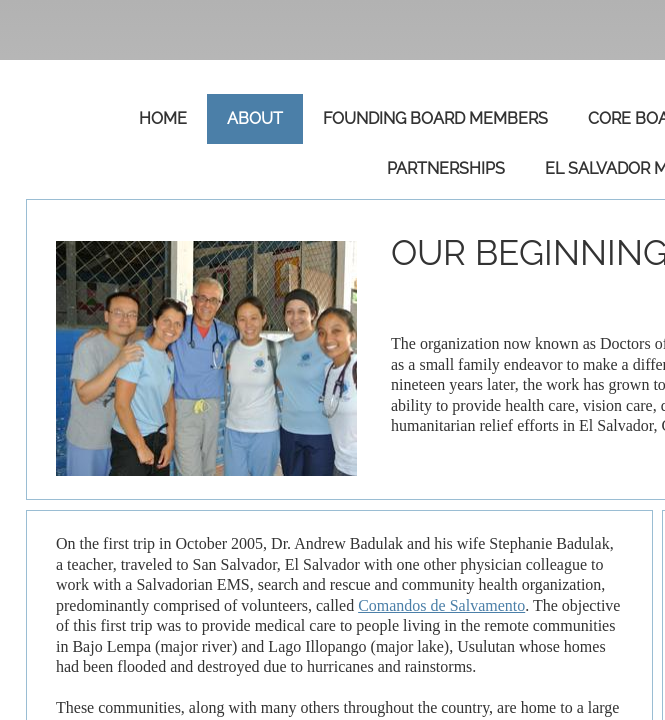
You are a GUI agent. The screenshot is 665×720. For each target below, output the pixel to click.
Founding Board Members (435, 118)
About (255, 118)
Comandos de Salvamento (441, 605)
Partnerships (446, 168)
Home (163, 118)
